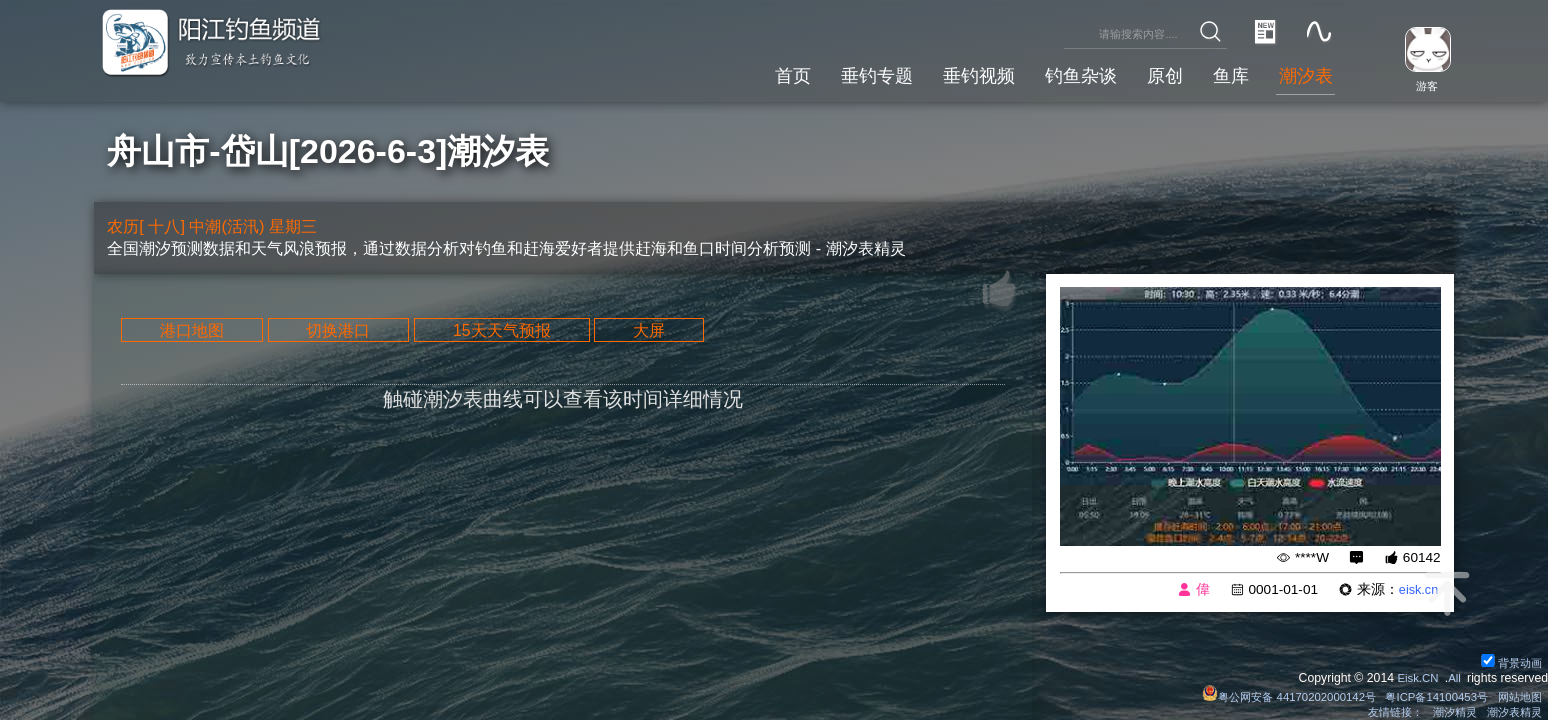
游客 (1422, 85)
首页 (760, 72)
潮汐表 (1303, 72)
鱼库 (1224, 72)
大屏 (685, 332)
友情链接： (1383, 711)
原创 (1154, 72)
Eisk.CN (1414, 675)
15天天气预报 (527, 332)
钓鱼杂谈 (1065, 72)
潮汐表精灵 (1511, 711)
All (1454, 675)
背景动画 (1509, 659)
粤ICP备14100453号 (1427, 694)
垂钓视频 (957, 72)
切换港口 (353, 332)
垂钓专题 (849, 72)
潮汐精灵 (1447, 711)
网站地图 (1517, 694)
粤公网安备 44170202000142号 (1270, 694)
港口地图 (197, 332)
